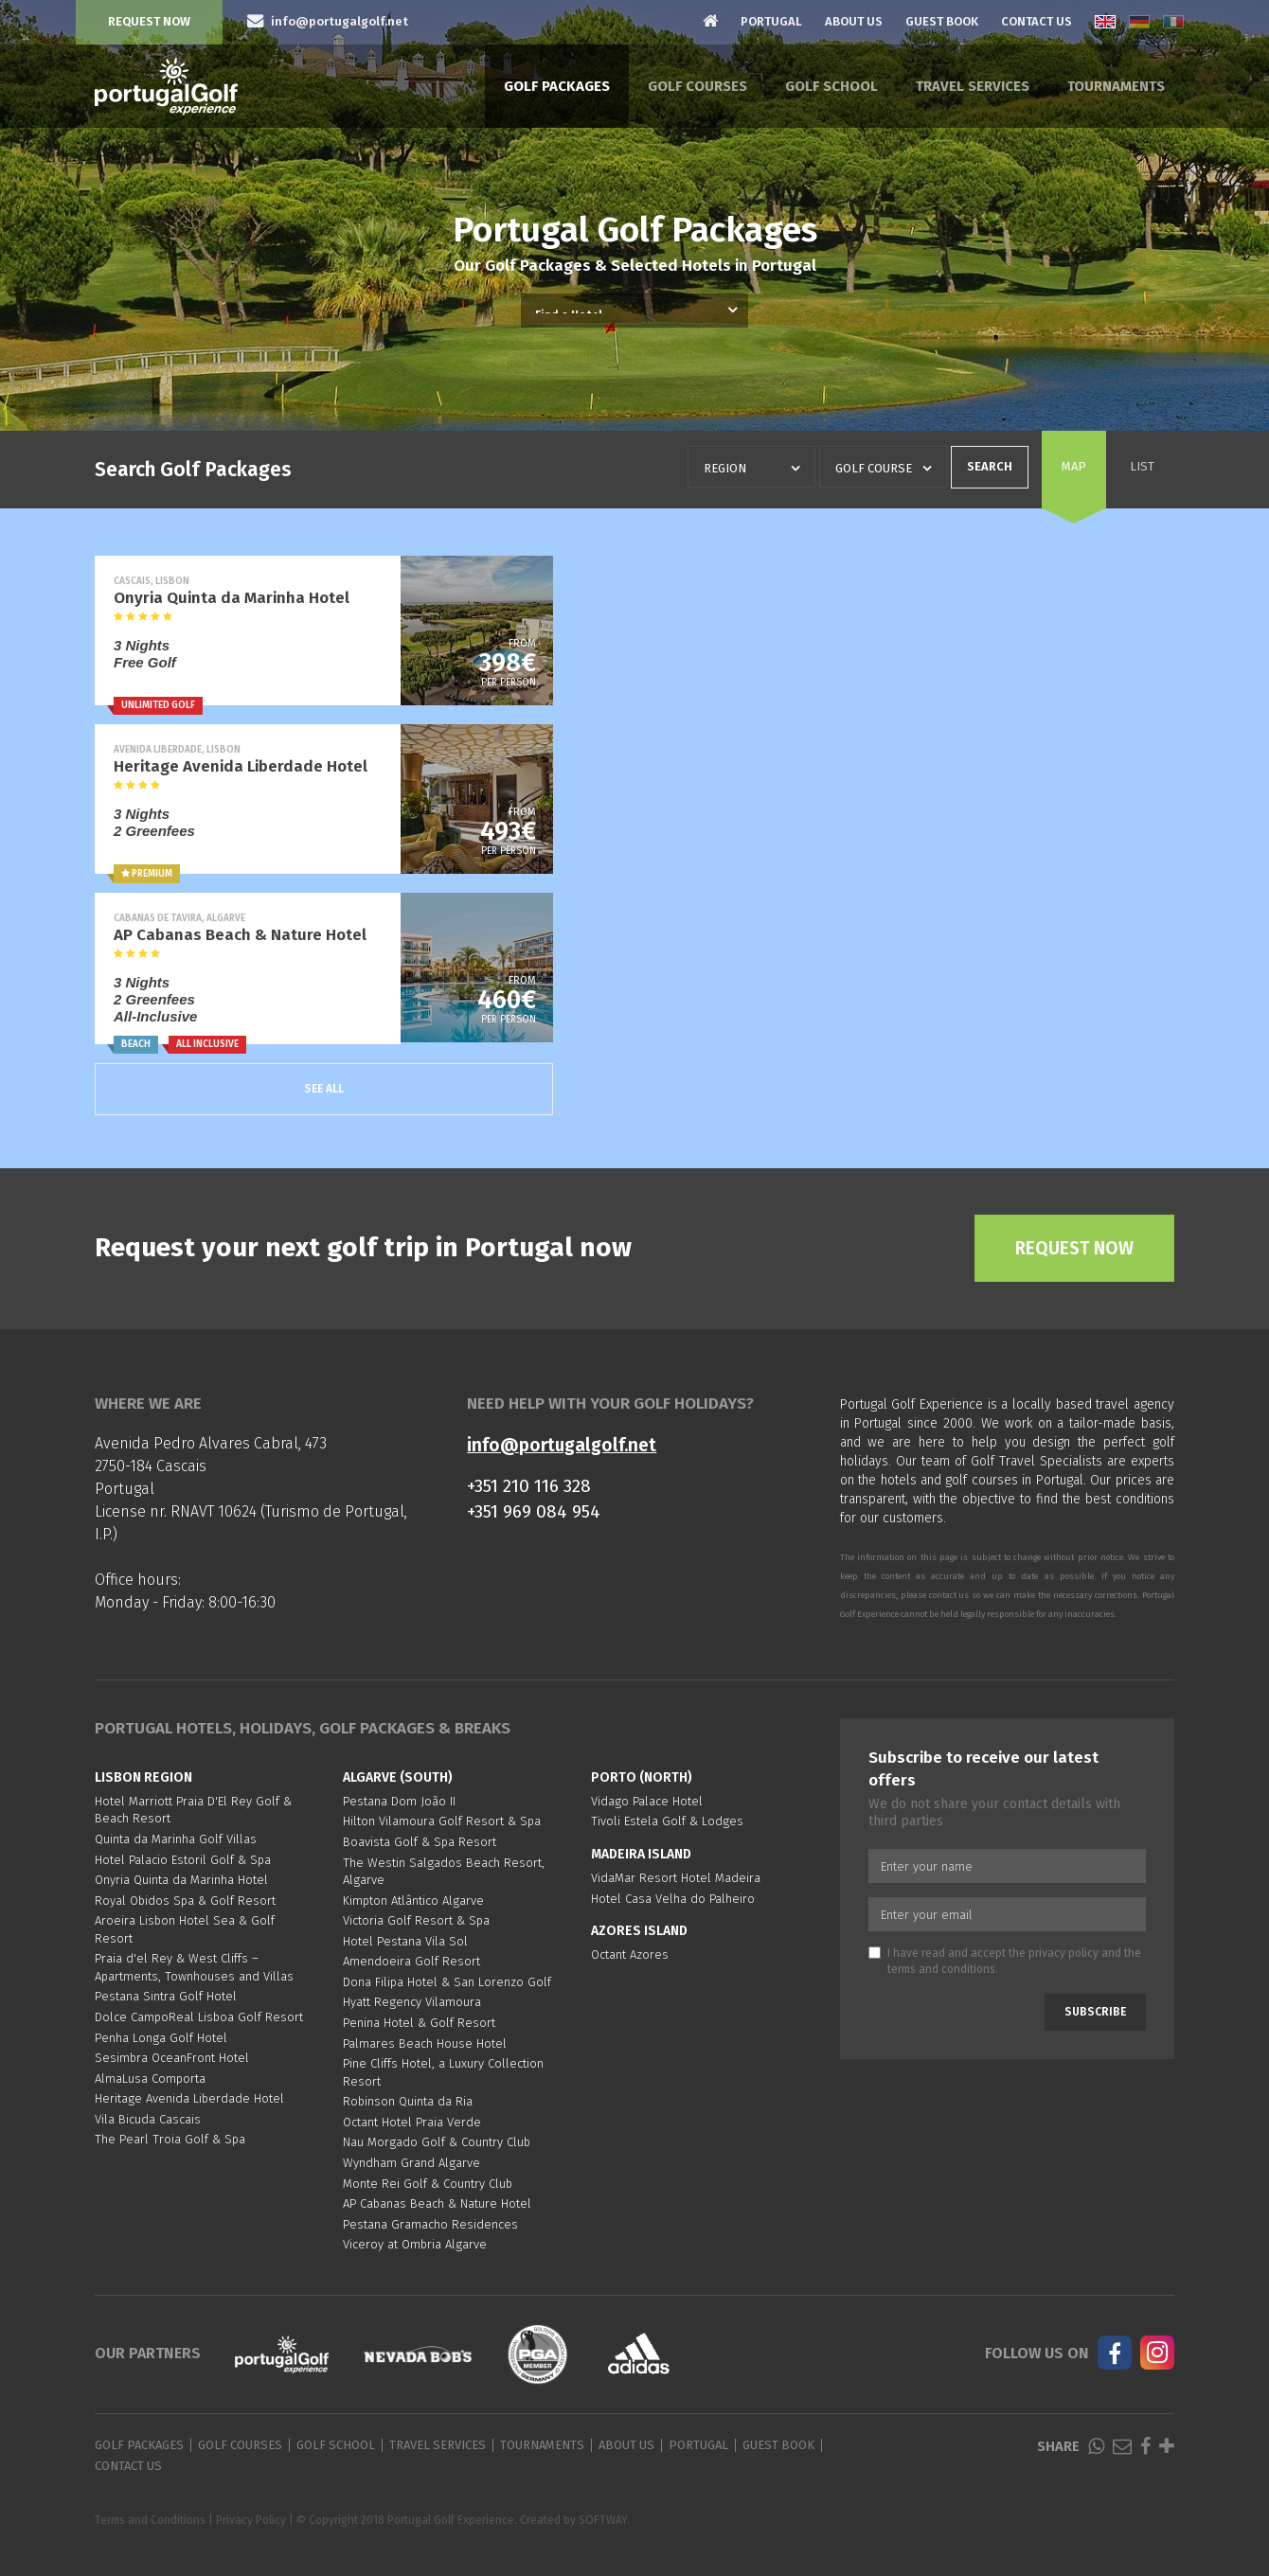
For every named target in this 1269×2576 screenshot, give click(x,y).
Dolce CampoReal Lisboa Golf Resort (199, 2017)
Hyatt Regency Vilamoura (412, 2002)
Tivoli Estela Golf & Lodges (667, 1821)
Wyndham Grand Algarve (411, 2163)
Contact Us (1036, 21)
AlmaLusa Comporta (150, 2078)
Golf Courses (697, 86)
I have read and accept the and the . (1004, 1961)
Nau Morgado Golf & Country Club (436, 2142)
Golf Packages (557, 86)
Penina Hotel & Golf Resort (419, 2023)
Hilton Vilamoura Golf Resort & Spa (442, 1821)
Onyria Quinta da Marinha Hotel (181, 1880)
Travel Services (972, 86)
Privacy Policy (251, 2520)
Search (989, 466)
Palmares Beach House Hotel (425, 2043)
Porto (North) (641, 1777)
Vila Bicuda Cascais (148, 2119)
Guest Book (941, 21)
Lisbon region (143, 1777)
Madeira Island (641, 1854)
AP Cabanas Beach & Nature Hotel (437, 2203)
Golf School (831, 86)
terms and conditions (941, 1969)
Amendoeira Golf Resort (411, 1961)
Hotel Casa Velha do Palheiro (673, 1899)
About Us (854, 21)
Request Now (149, 21)
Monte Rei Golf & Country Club (427, 2183)
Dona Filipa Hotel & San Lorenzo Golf (447, 1982)
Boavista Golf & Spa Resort (419, 1842)
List (1142, 466)
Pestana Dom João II (399, 1801)
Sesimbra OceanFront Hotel (172, 2058)
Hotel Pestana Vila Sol (405, 1941)
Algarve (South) (398, 1777)
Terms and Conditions (150, 2520)
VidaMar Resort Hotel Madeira (675, 1878)
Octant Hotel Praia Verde (412, 2122)
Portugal (771, 21)
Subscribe (1095, 2011)
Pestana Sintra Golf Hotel (166, 1996)
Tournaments (1116, 86)
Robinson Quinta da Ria (408, 2101)
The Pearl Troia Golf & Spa (170, 2139)
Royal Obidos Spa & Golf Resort (185, 1900)
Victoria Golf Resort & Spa (416, 1920)
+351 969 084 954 (533, 1511)
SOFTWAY (603, 2520)
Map (1074, 466)
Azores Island (639, 1931)
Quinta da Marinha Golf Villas (176, 1839)
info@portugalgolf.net (561, 1445)
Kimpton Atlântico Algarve (413, 1900)
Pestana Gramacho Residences (430, 2224)
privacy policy (1063, 1953)
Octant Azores (630, 1954)
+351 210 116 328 (529, 1486)
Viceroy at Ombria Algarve (415, 2244)
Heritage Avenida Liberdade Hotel (189, 2098)
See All (324, 1088)
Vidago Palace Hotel (647, 1801)
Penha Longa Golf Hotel (161, 2038)
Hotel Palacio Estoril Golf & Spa (183, 1860)
